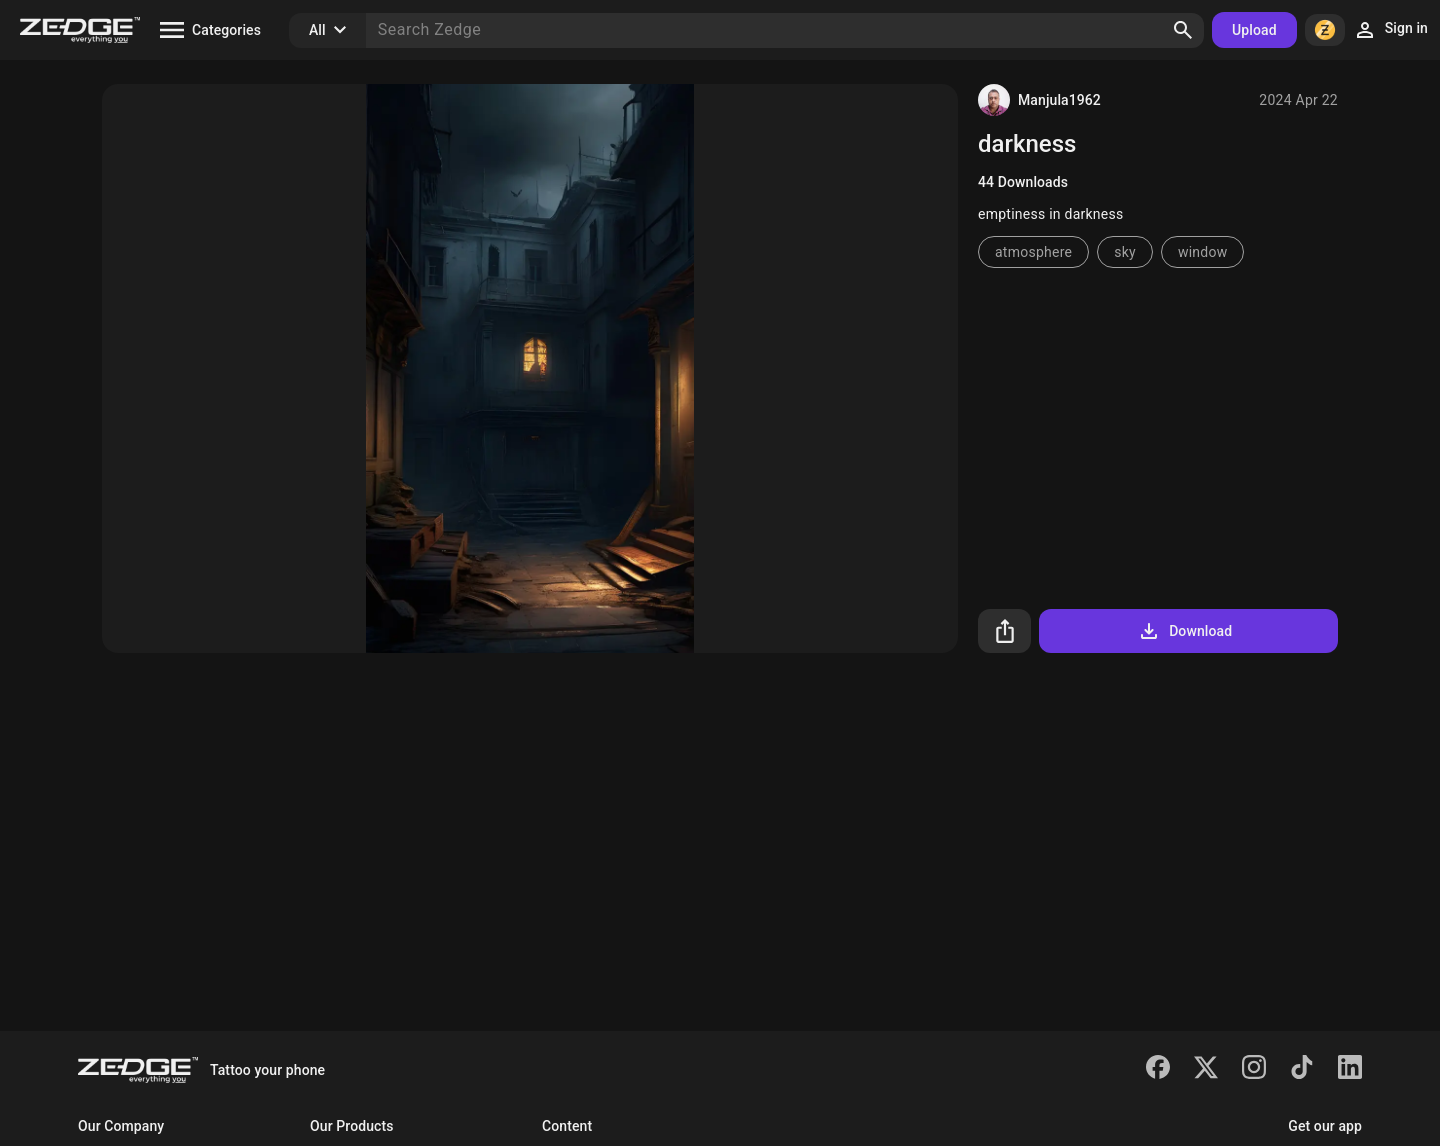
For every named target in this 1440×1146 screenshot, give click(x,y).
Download (1184, 631)
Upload (1254, 30)
